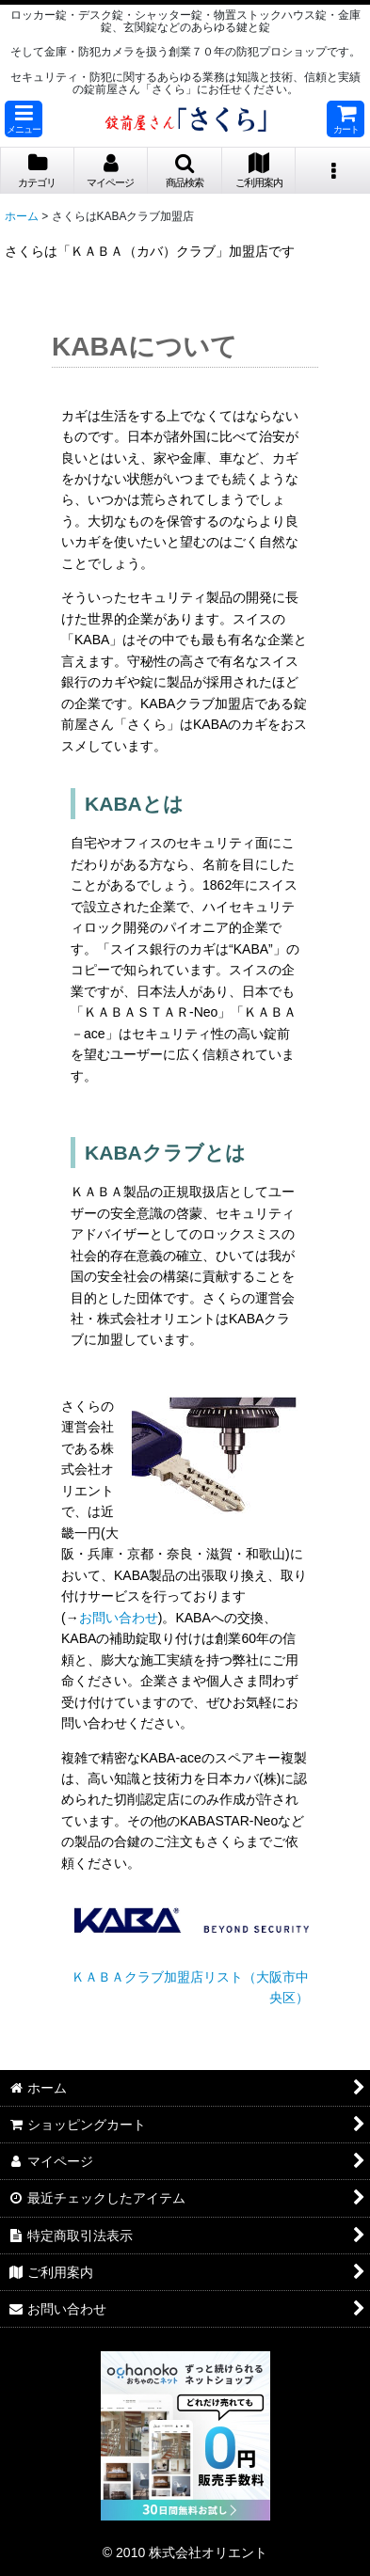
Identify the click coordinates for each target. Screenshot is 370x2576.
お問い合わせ (118, 1617)
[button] (23, 119)
